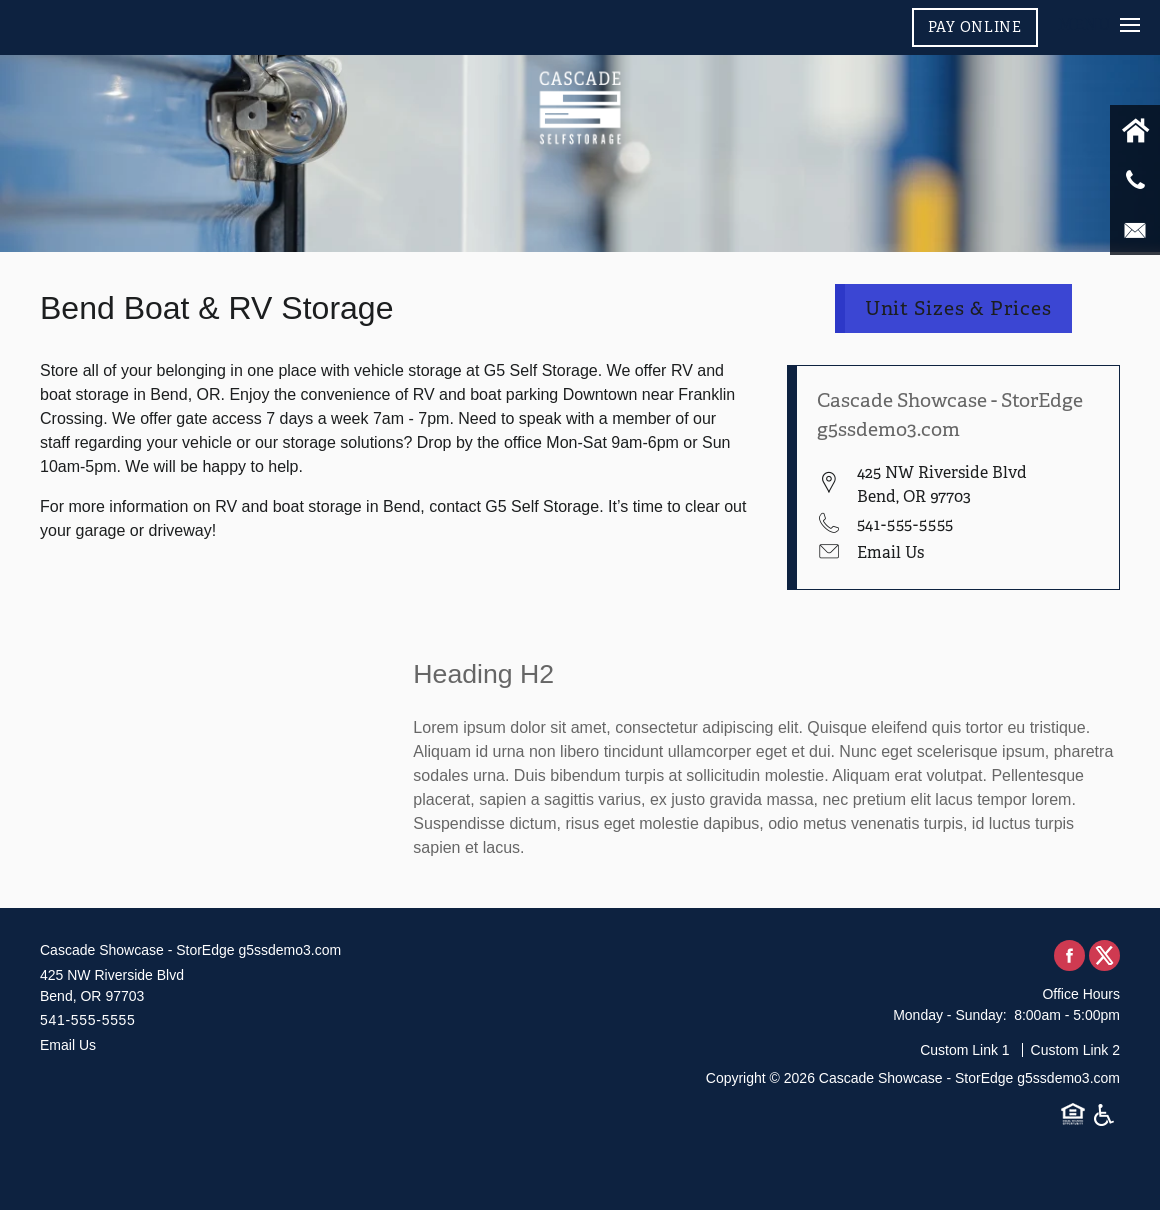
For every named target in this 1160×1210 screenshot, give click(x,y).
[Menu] (1099, 24)
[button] (975, 27)
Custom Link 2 (1075, 1050)
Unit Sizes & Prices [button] (959, 308)
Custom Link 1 (964, 1050)
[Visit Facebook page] (1069, 956)
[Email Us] (1135, 230)
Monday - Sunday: (950, 1015)
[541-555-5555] (1135, 180)
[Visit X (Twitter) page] (1104, 956)
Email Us (890, 552)
